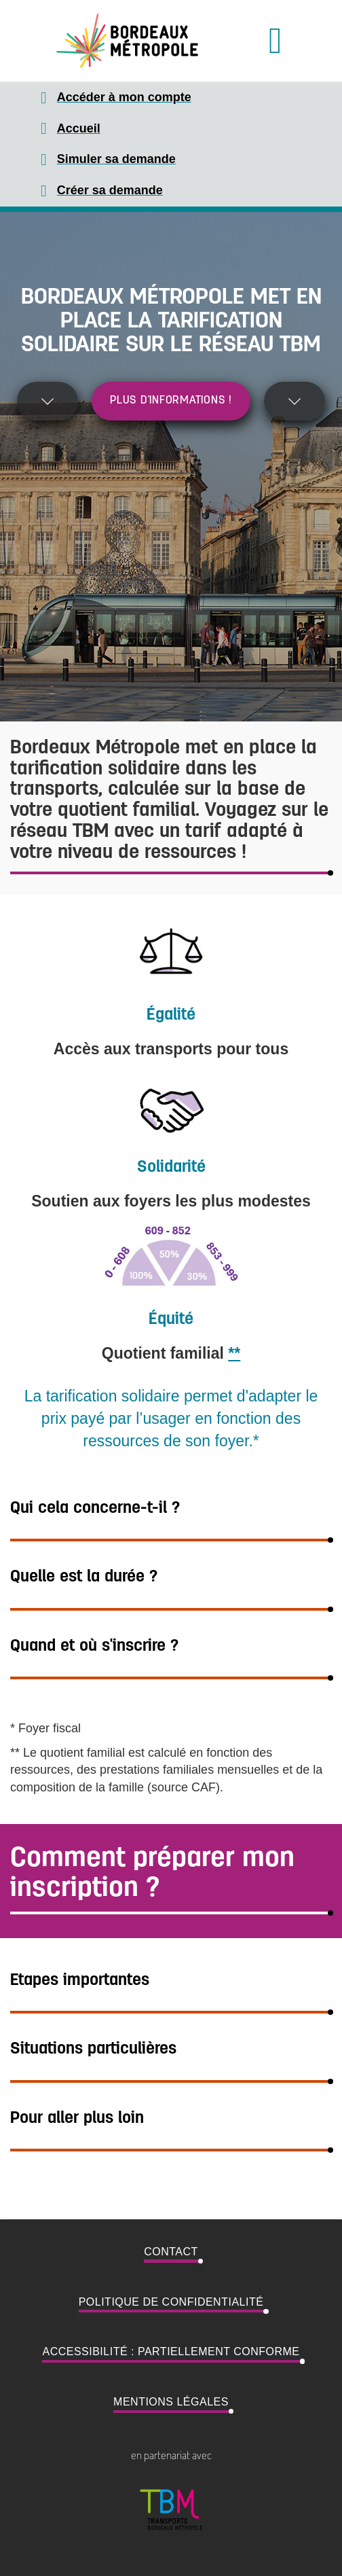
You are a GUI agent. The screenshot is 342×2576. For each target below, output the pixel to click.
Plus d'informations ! (171, 400)
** (234, 1353)
